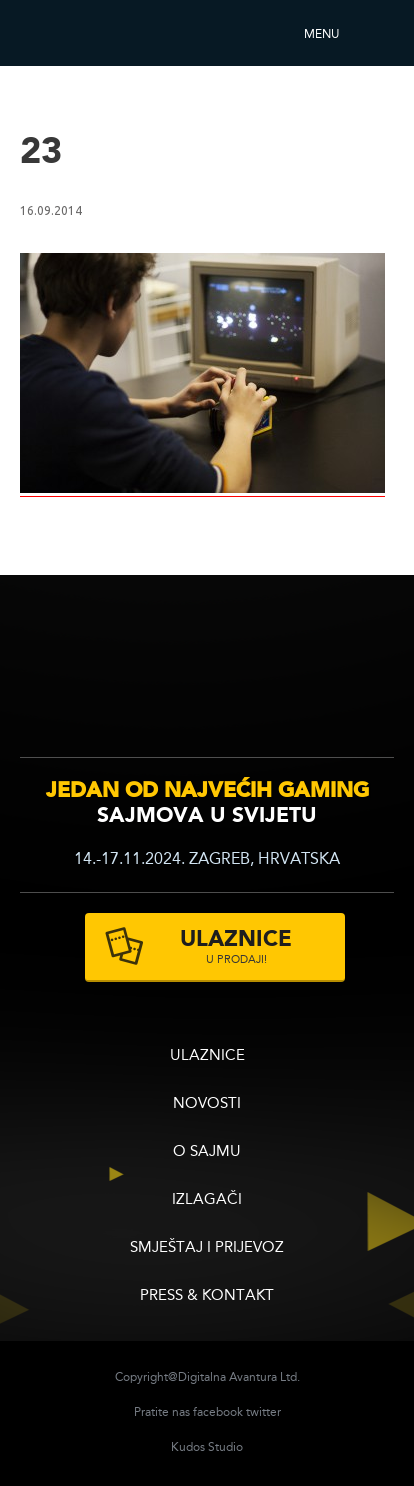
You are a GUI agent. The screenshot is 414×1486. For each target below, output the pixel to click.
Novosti (207, 1104)
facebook (218, 1413)
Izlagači (207, 1200)
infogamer (77, 678)
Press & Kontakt (207, 1296)
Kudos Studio (207, 1448)
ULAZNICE (207, 1056)
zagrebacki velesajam (352, 675)
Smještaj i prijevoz (207, 1248)
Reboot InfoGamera (75, 33)
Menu (321, 35)
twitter (263, 1413)
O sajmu (207, 1152)
